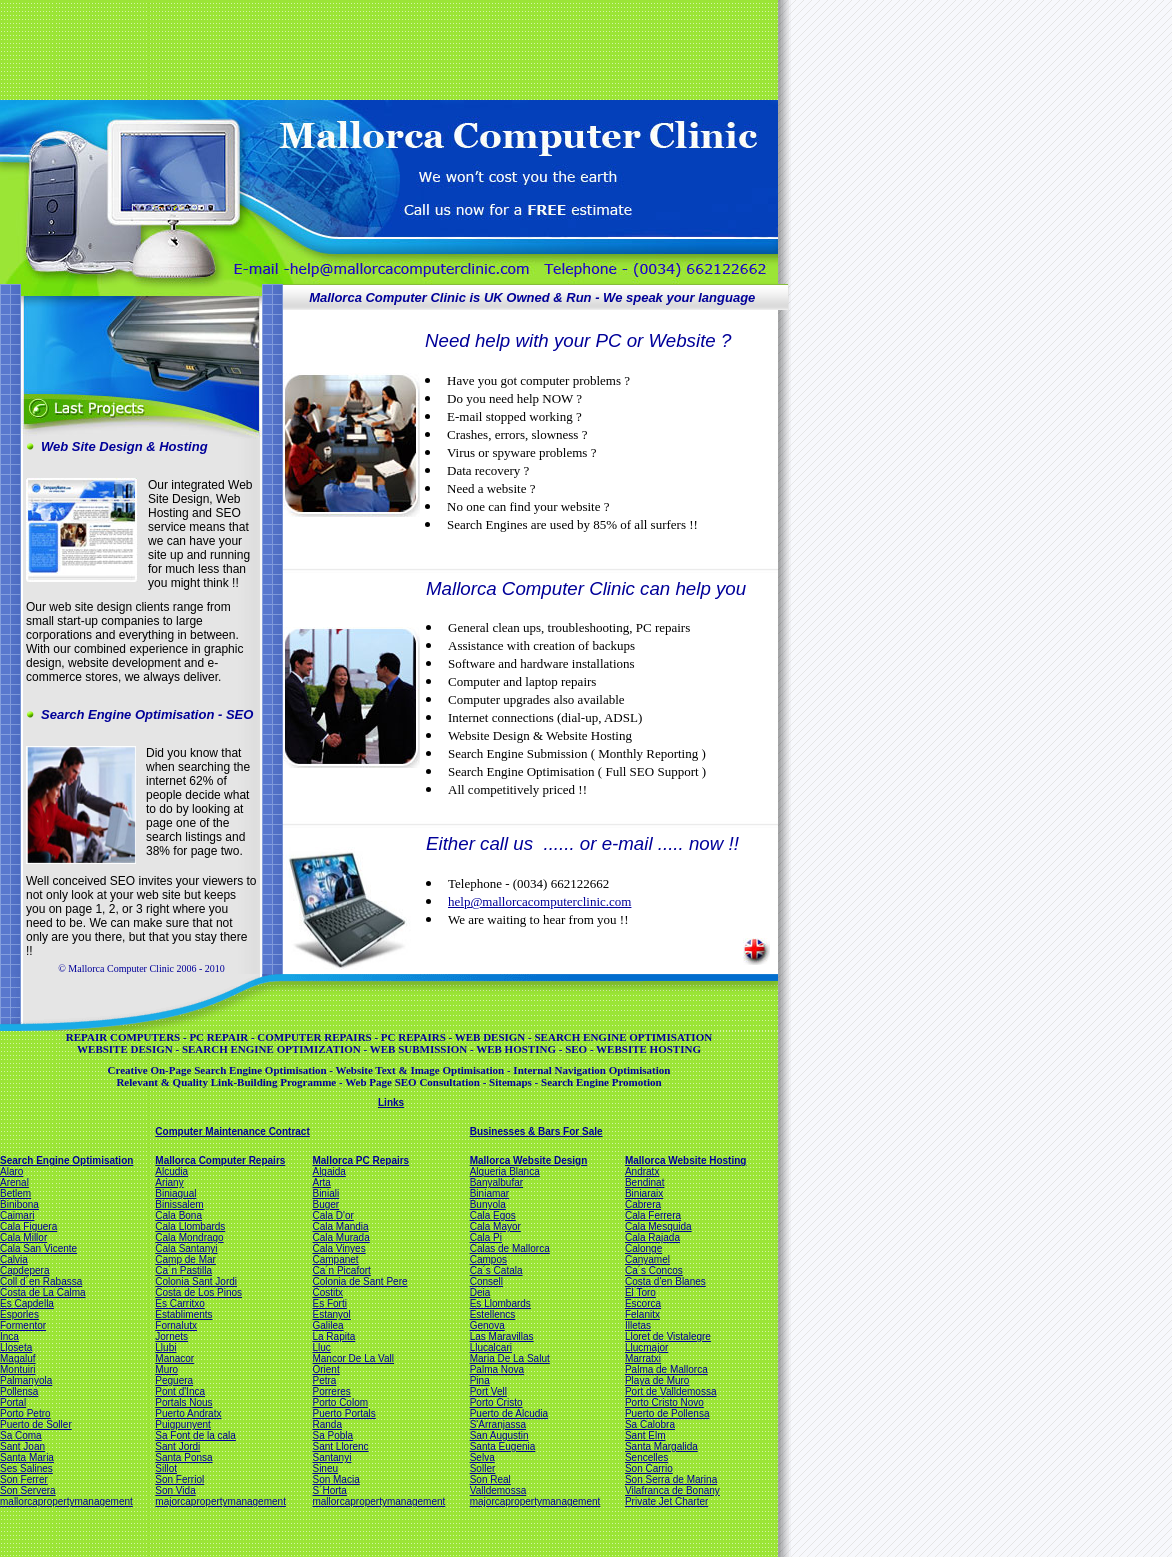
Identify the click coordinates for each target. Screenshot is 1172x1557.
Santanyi (331, 1457)
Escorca (643, 1303)
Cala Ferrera (653, 1215)
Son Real (490, 1479)
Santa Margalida (661, 1446)
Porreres (331, 1391)
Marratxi (643, 1358)
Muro (166, 1369)
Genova (487, 1325)
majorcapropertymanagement (220, 1501)
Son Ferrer (24, 1479)
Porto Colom (340, 1402)
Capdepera (24, 1270)
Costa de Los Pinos (198, 1292)
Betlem (15, 1193)
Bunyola (488, 1204)
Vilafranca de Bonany (672, 1490)
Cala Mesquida (658, 1226)
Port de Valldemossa (671, 1391)
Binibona (19, 1204)
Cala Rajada (652, 1237)
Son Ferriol (179, 1479)
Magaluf (18, 1358)
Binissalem (179, 1204)
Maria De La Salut (510, 1358)
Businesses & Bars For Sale (536, 1131)
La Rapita (333, 1336)
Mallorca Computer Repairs (220, 1160)
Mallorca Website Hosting (686, 1160)
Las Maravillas (502, 1336)
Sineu (325, 1468)
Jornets (171, 1336)
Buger (325, 1204)
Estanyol (331, 1314)
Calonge (643, 1248)
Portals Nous (183, 1402)
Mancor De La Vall (353, 1358)
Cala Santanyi (186, 1248)
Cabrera (643, 1204)
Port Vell (488, 1391)
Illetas (638, 1325)
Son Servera (28, 1490)
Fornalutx (176, 1325)
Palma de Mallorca (666, 1369)
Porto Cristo (496, 1402)
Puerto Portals (343, 1413)
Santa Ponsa (183, 1457)
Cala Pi (486, 1237)
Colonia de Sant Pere (359, 1281)
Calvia (14, 1259)
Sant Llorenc (340, 1446)
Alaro (11, 1171)
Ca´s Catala (496, 1270)
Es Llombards (500, 1303)
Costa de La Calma (43, 1292)
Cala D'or (332, 1215)
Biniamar (489, 1193)
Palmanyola (26, 1380)
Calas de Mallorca (510, 1248)
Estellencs (493, 1314)
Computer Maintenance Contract (232, 1131)
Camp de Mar (185, 1259)
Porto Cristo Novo (664, 1402)
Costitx (327, 1292)
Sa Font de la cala (195, 1435)
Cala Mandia (340, 1226)
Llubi (165, 1347)
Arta (321, 1182)
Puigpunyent (183, 1424)
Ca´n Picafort (341, 1270)
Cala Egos (493, 1215)
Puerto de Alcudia (509, 1413)
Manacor (174, 1358)
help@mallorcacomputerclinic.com (539, 901)
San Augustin (499, 1435)
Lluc (321, 1347)
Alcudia (171, 1171)
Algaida (328, 1171)
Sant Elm (645, 1435)
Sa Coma (21, 1435)
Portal (13, 1402)
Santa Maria (27, 1457)
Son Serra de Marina (671, 1479)
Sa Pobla (332, 1435)
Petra (324, 1380)
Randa (326, 1424)
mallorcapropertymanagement (66, 1501)
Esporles (19, 1314)
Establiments (183, 1314)
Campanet (335, 1259)
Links (391, 1102)
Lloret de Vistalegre (668, 1336)
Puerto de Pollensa (667, 1413)
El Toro (640, 1292)
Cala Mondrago (189, 1237)
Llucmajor (646, 1347)
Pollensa (19, 1391)
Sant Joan (22, 1446)
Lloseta (16, 1347)
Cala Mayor (495, 1226)
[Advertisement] (387, 48)
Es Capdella (27, 1303)
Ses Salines (26, 1468)
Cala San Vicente (38, 1248)
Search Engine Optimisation (66, 1160)
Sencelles (646, 1457)
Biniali (325, 1193)
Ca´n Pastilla (183, 1270)
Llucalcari (491, 1347)
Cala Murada (340, 1237)
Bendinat (644, 1182)
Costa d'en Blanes (665, 1281)
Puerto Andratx (188, 1413)
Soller (483, 1468)
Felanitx (642, 1314)
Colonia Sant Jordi (196, 1281)
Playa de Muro (657, 1380)
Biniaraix (644, 1193)
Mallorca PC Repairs (360, 1160)
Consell (486, 1281)
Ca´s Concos (654, 1270)
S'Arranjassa (498, 1424)
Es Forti (329, 1303)
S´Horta (329, 1490)
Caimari (17, 1215)
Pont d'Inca (180, 1391)
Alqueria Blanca (505, 1171)
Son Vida (175, 1490)
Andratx (642, 1171)
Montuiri (18, 1369)
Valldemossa (498, 1490)
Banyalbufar (496, 1182)
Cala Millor (23, 1237)
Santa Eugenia (503, 1446)
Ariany (169, 1182)
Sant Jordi (177, 1446)
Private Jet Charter (666, 1501)
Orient (325, 1369)
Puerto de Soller (36, 1424)
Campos (488, 1259)
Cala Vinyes (338, 1248)
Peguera (174, 1380)
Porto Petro (25, 1413)
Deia (480, 1292)
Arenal (14, 1182)
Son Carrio (649, 1468)
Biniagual (175, 1193)
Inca (9, 1336)
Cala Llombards (190, 1226)
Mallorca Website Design (529, 1160)
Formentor (23, 1325)
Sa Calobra (650, 1424)
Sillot (166, 1468)
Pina (480, 1380)
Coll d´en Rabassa (41, 1281)
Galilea (327, 1325)
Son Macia (335, 1479)
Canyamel (647, 1259)
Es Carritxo (179, 1303)
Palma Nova (497, 1369)
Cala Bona (178, 1215)
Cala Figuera (28, 1226)
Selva (482, 1457)
